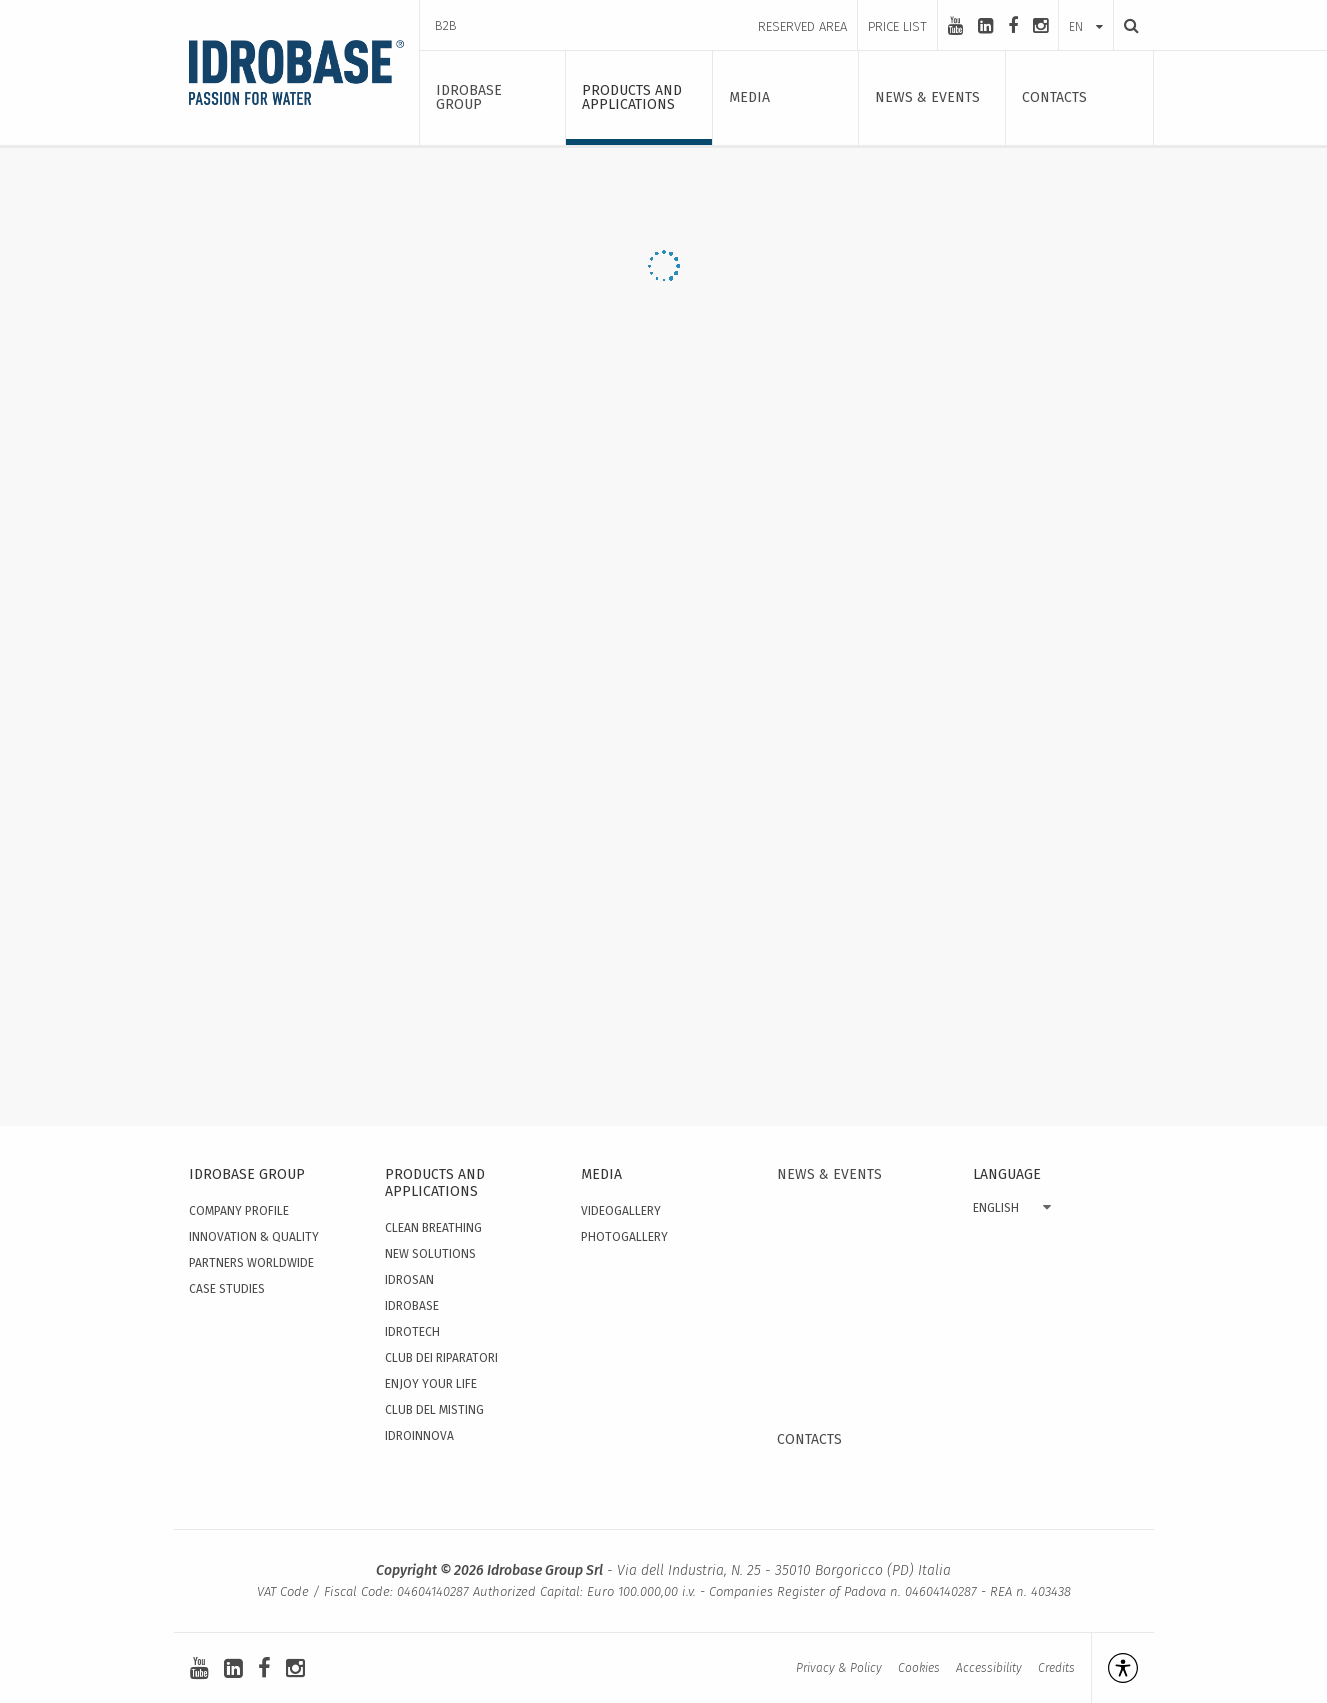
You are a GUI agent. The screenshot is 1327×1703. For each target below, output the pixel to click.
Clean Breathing (433, 1228)
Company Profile (239, 1211)
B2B (446, 25)
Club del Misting (434, 1410)
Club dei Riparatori (441, 1358)
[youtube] (955, 26)
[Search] (1126, 25)
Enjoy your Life (431, 1384)
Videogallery (621, 1211)
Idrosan (409, 1280)
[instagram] (1040, 26)
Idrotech (412, 1332)
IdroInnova (419, 1436)
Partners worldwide (251, 1263)
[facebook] (1013, 26)
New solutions (430, 1254)
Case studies (227, 1289)
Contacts (809, 1439)
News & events (829, 1174)
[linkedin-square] (985, 26)
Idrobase (412, 1306)
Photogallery (624, 1237)
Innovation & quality (254, 1237)
